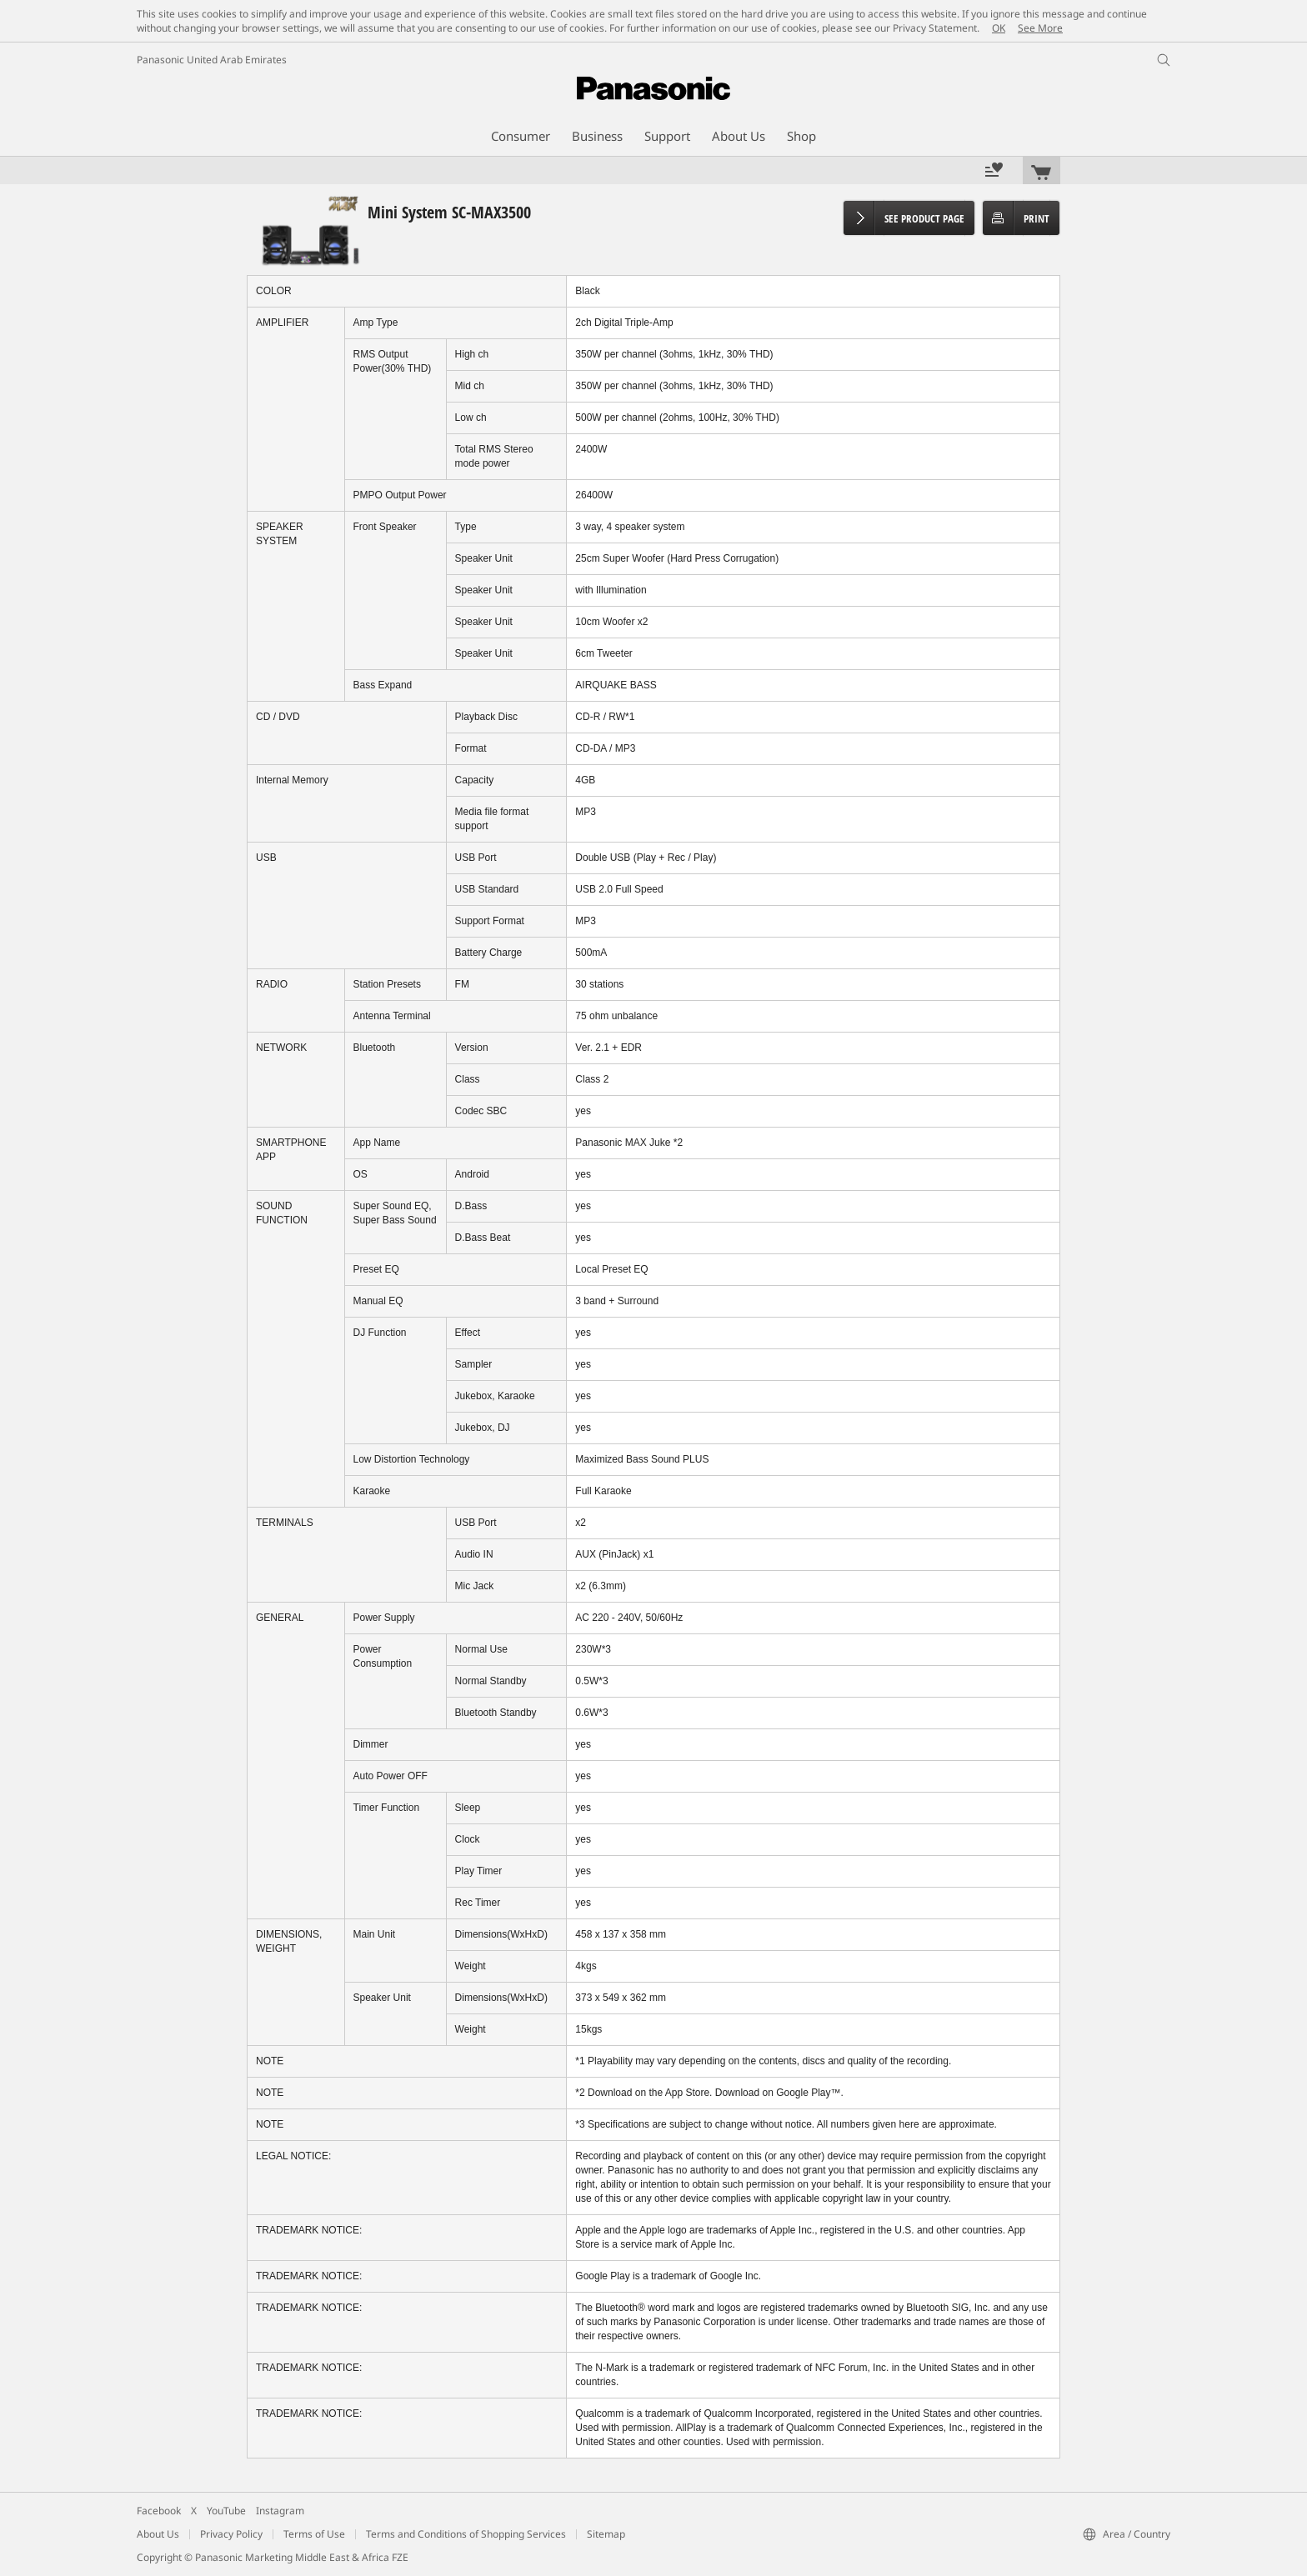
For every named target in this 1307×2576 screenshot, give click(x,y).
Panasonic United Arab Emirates (212, 60)
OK (998, 28)
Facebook (159, 2510)
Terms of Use (314, 2534)
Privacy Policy (231, 2534)
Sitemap (606, 2534)
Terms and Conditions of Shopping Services (466, 2534)
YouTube (226, 2510)
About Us (158, 2534)
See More (1040, 28)
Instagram (280, 2510)
